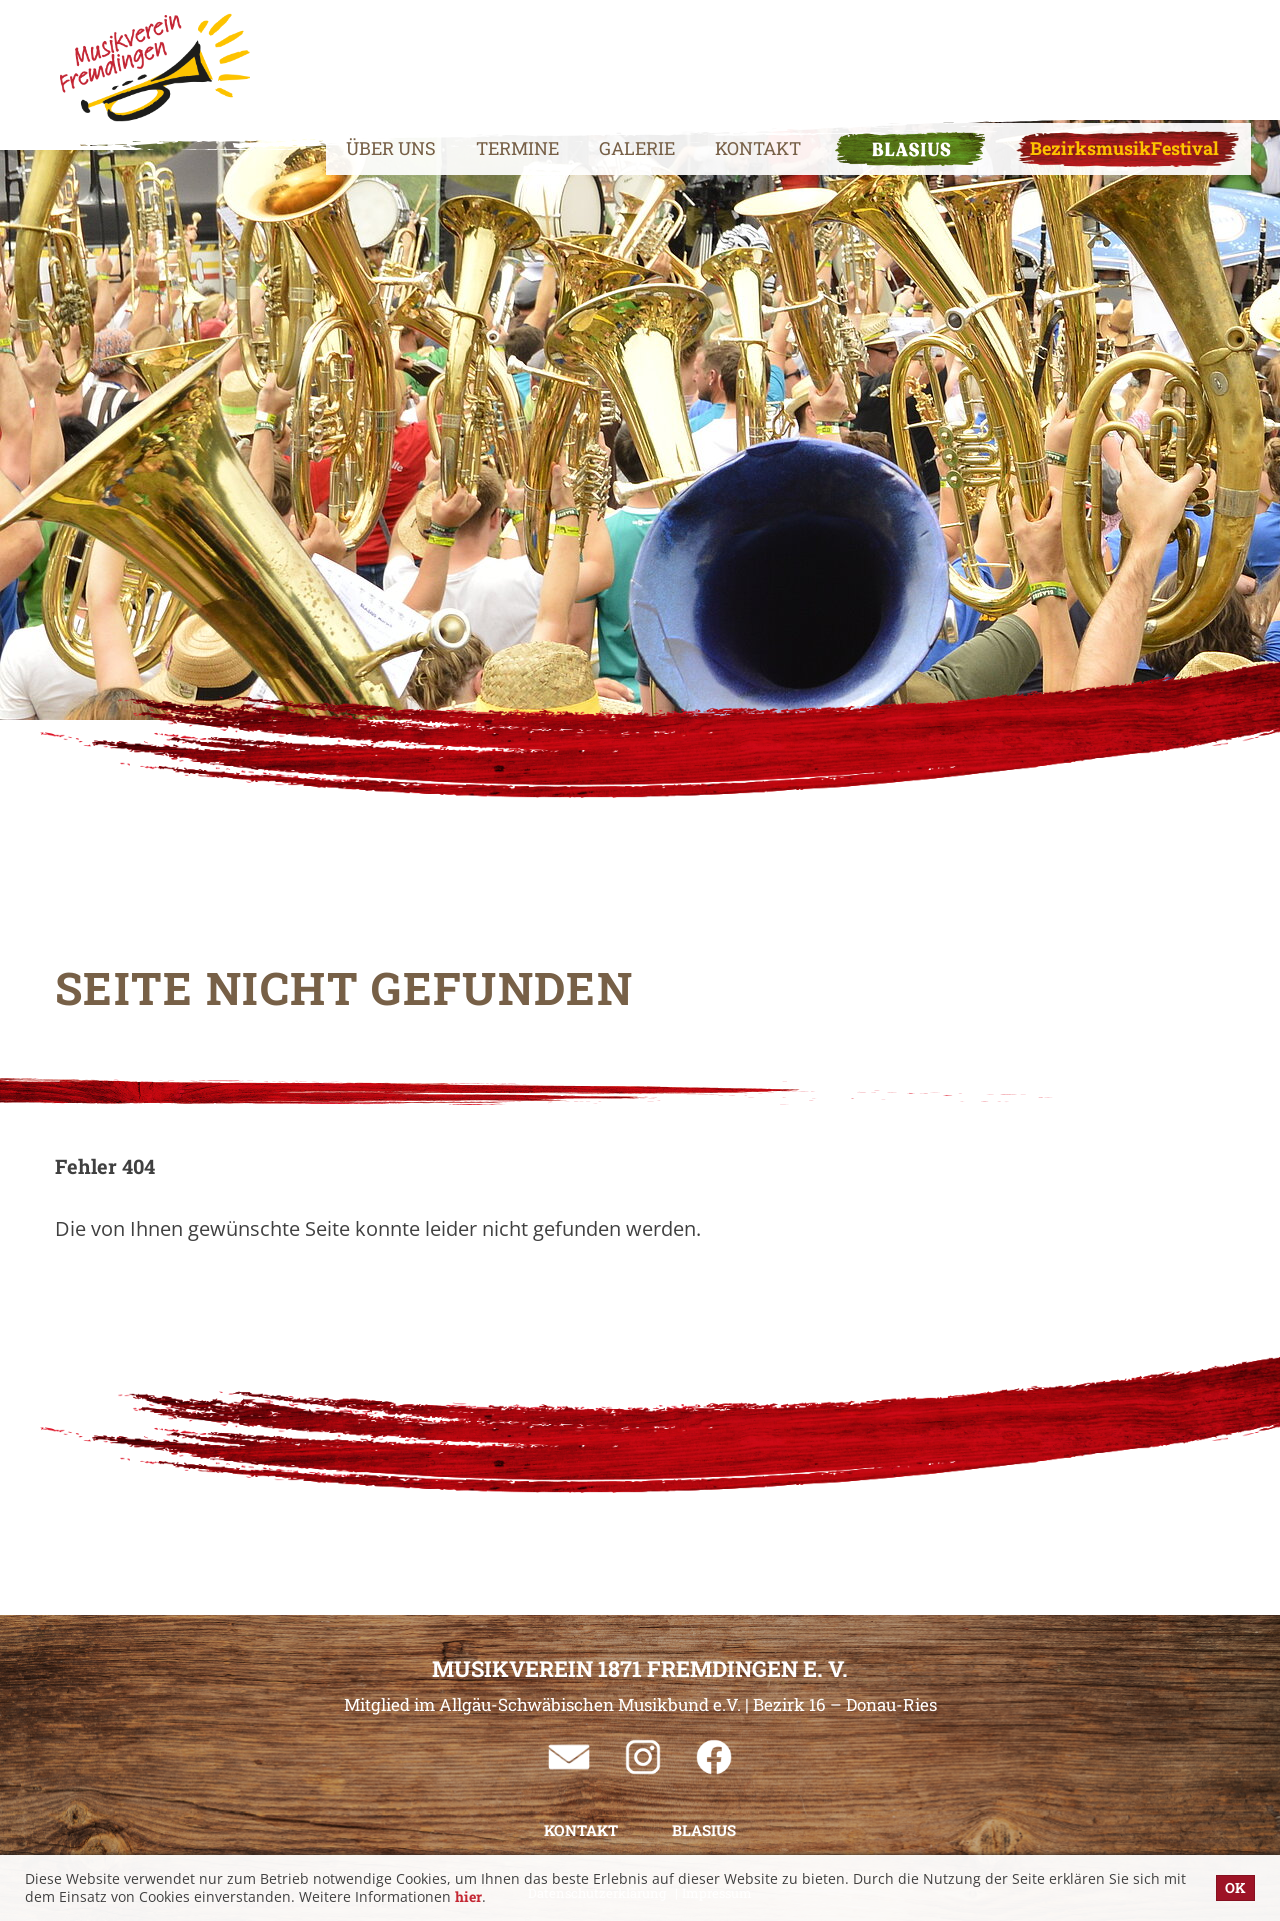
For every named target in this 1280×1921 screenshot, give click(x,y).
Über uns (345, 55)
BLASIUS (863, 55)
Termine (471, 55)
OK (1235, 1887)
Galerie (591, 55)
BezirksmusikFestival (1078, 55)
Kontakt (712, 55)
